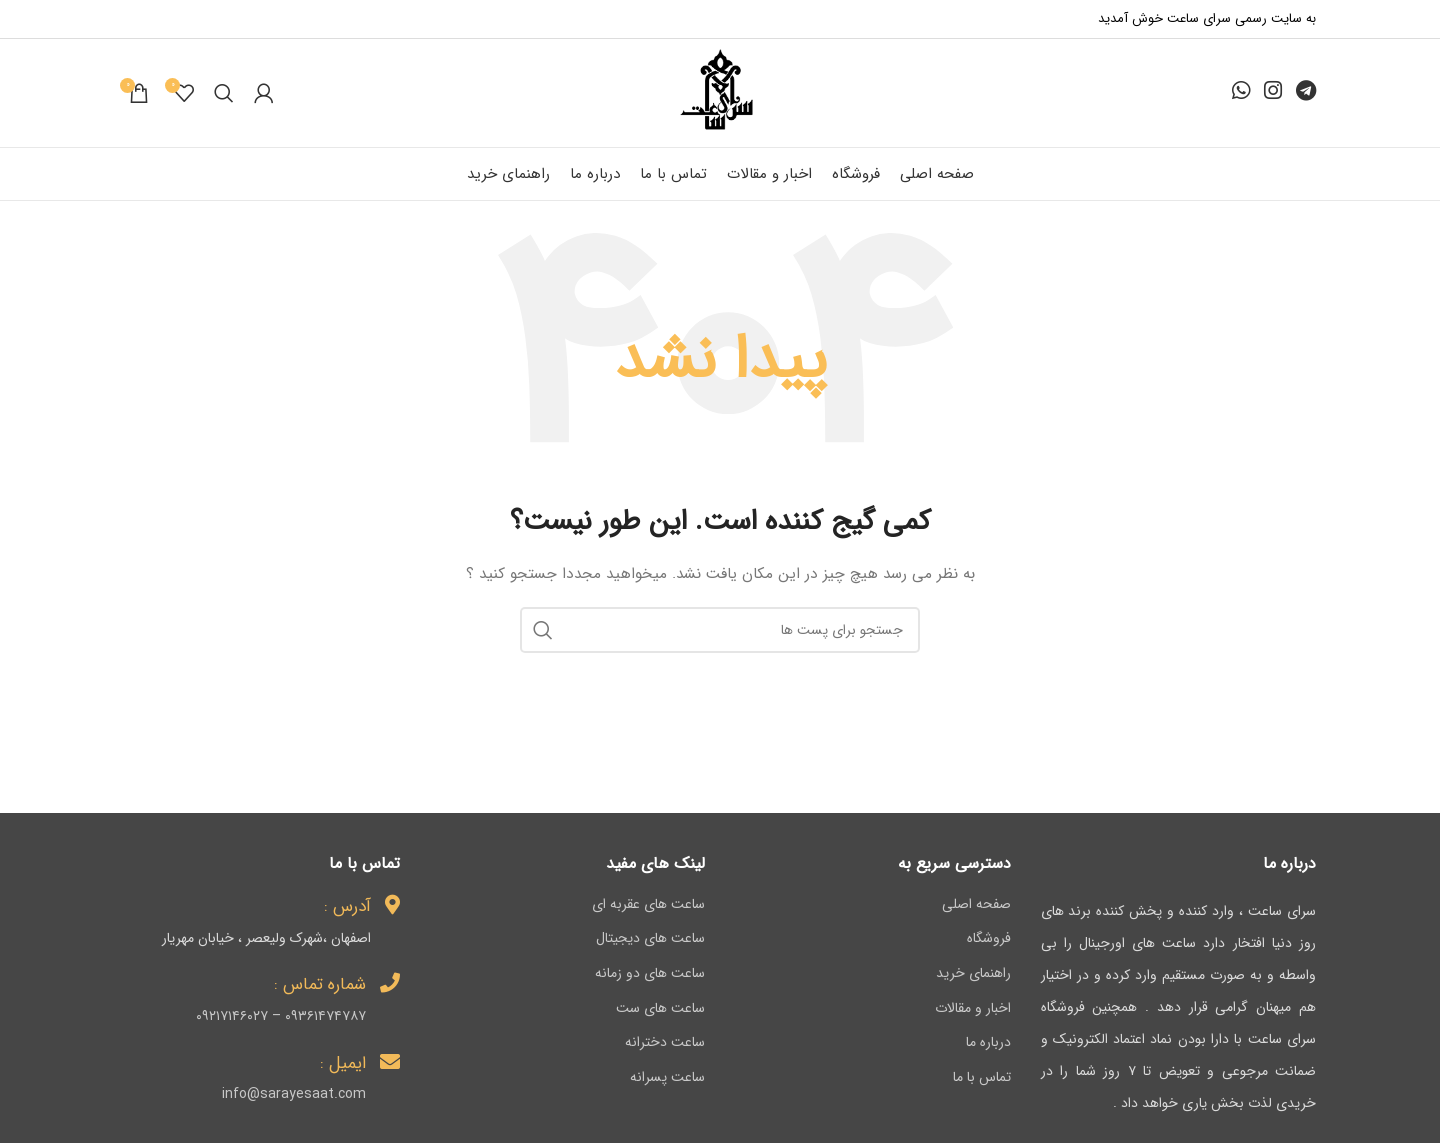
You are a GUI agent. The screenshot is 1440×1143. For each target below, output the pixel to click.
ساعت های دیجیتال (650, 939)
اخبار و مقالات (973, 1009)
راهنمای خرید (973, 974)
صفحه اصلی (976, 905)
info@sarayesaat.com (294, 1094)
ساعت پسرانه (667, 1078)
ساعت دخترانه (665, 1043)
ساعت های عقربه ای (648, 905)
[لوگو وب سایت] (720, 92)
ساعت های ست (660, 1009)
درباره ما (988, 1043)
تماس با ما (982, 1078)
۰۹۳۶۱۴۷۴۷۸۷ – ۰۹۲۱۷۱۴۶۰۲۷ (281, 1016)
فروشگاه (989, 939)
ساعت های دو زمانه (650, 974)
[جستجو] (224, 93)
